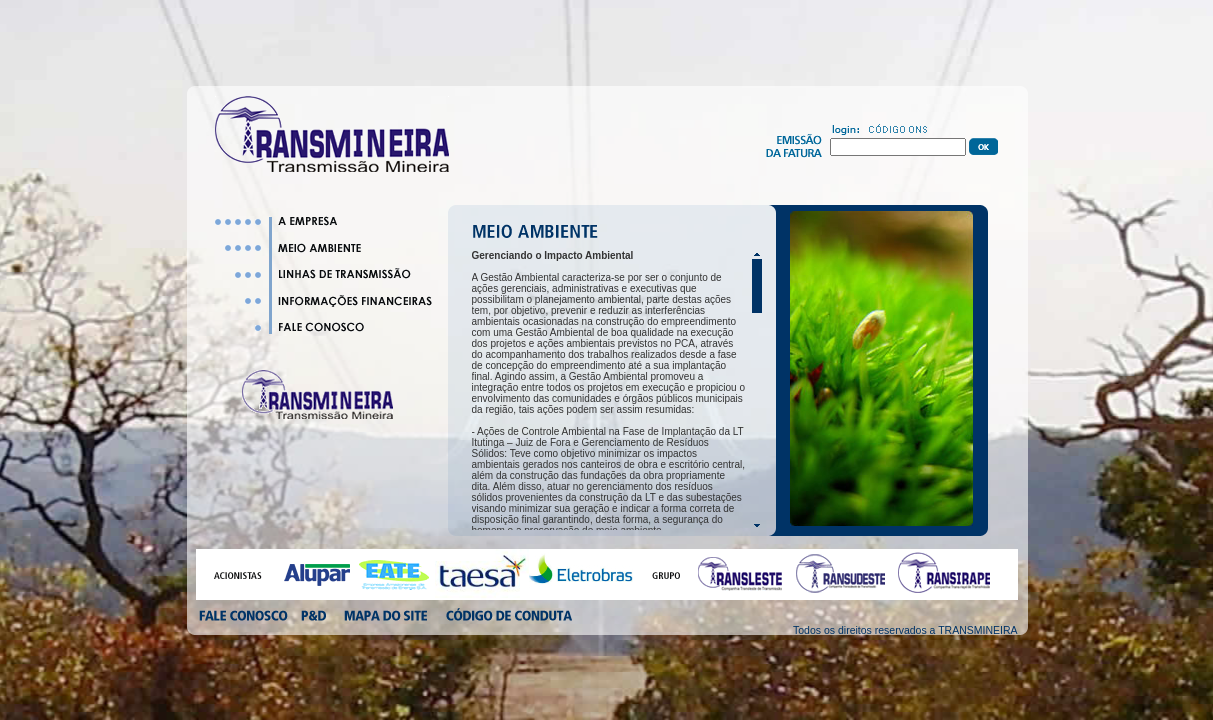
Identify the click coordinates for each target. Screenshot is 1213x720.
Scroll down (757, 525)
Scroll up (757, 254)
